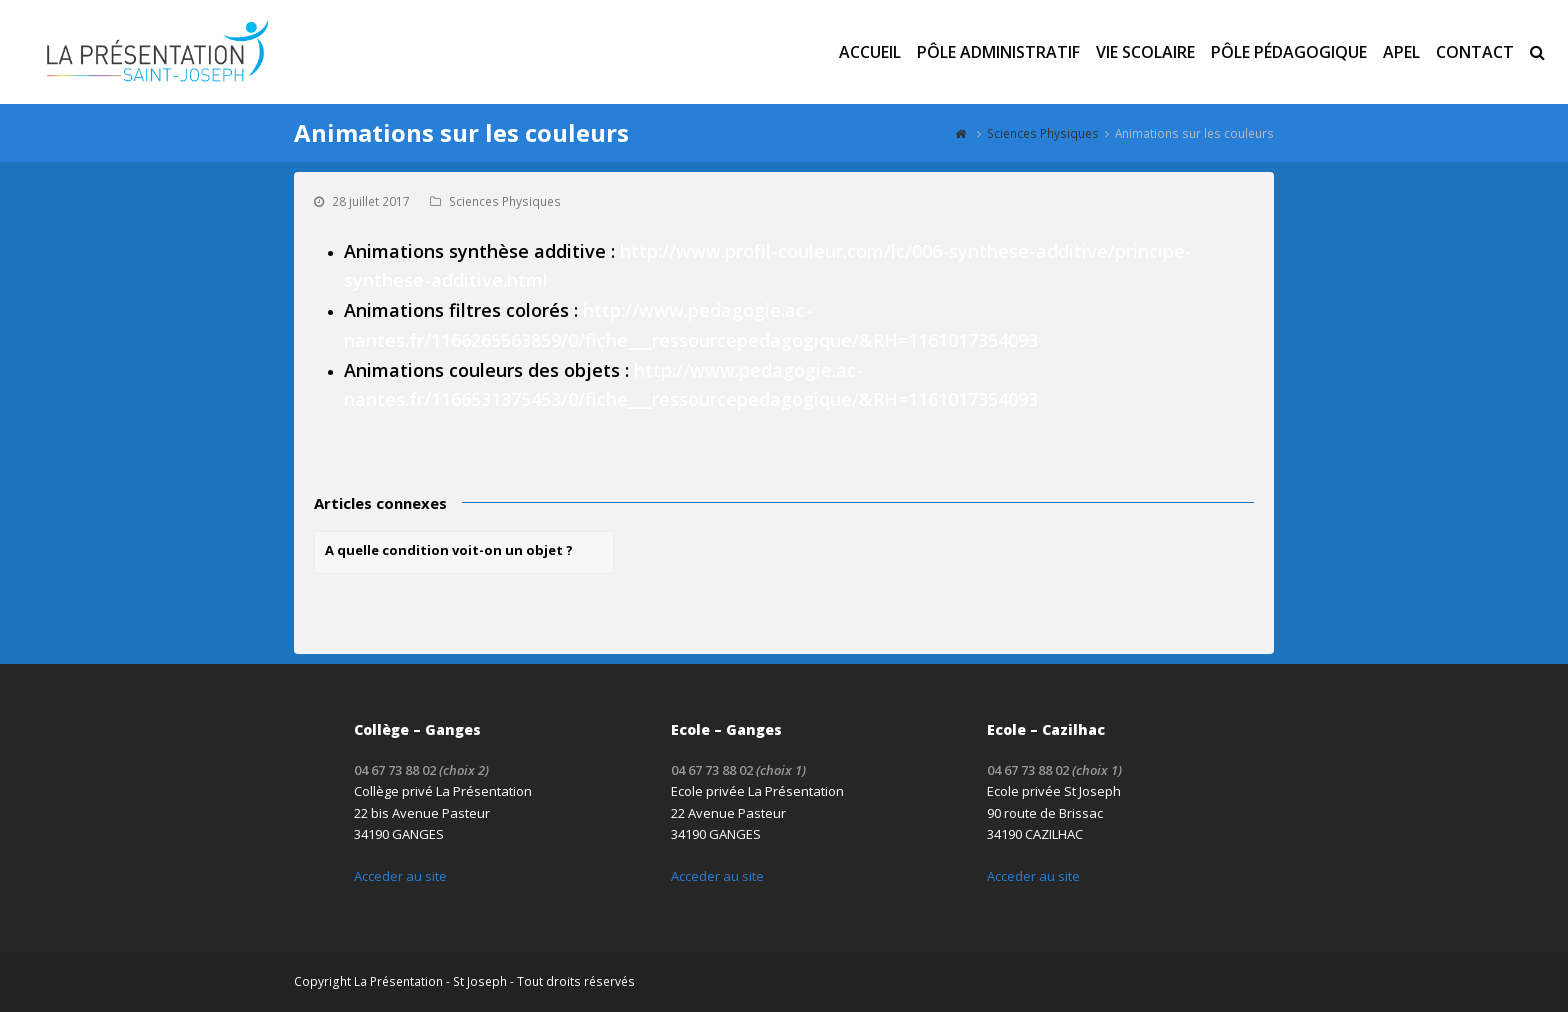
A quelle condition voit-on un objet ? (449, 550)
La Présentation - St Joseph (430, 981)
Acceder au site (400, 876)
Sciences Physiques (505, 201)
